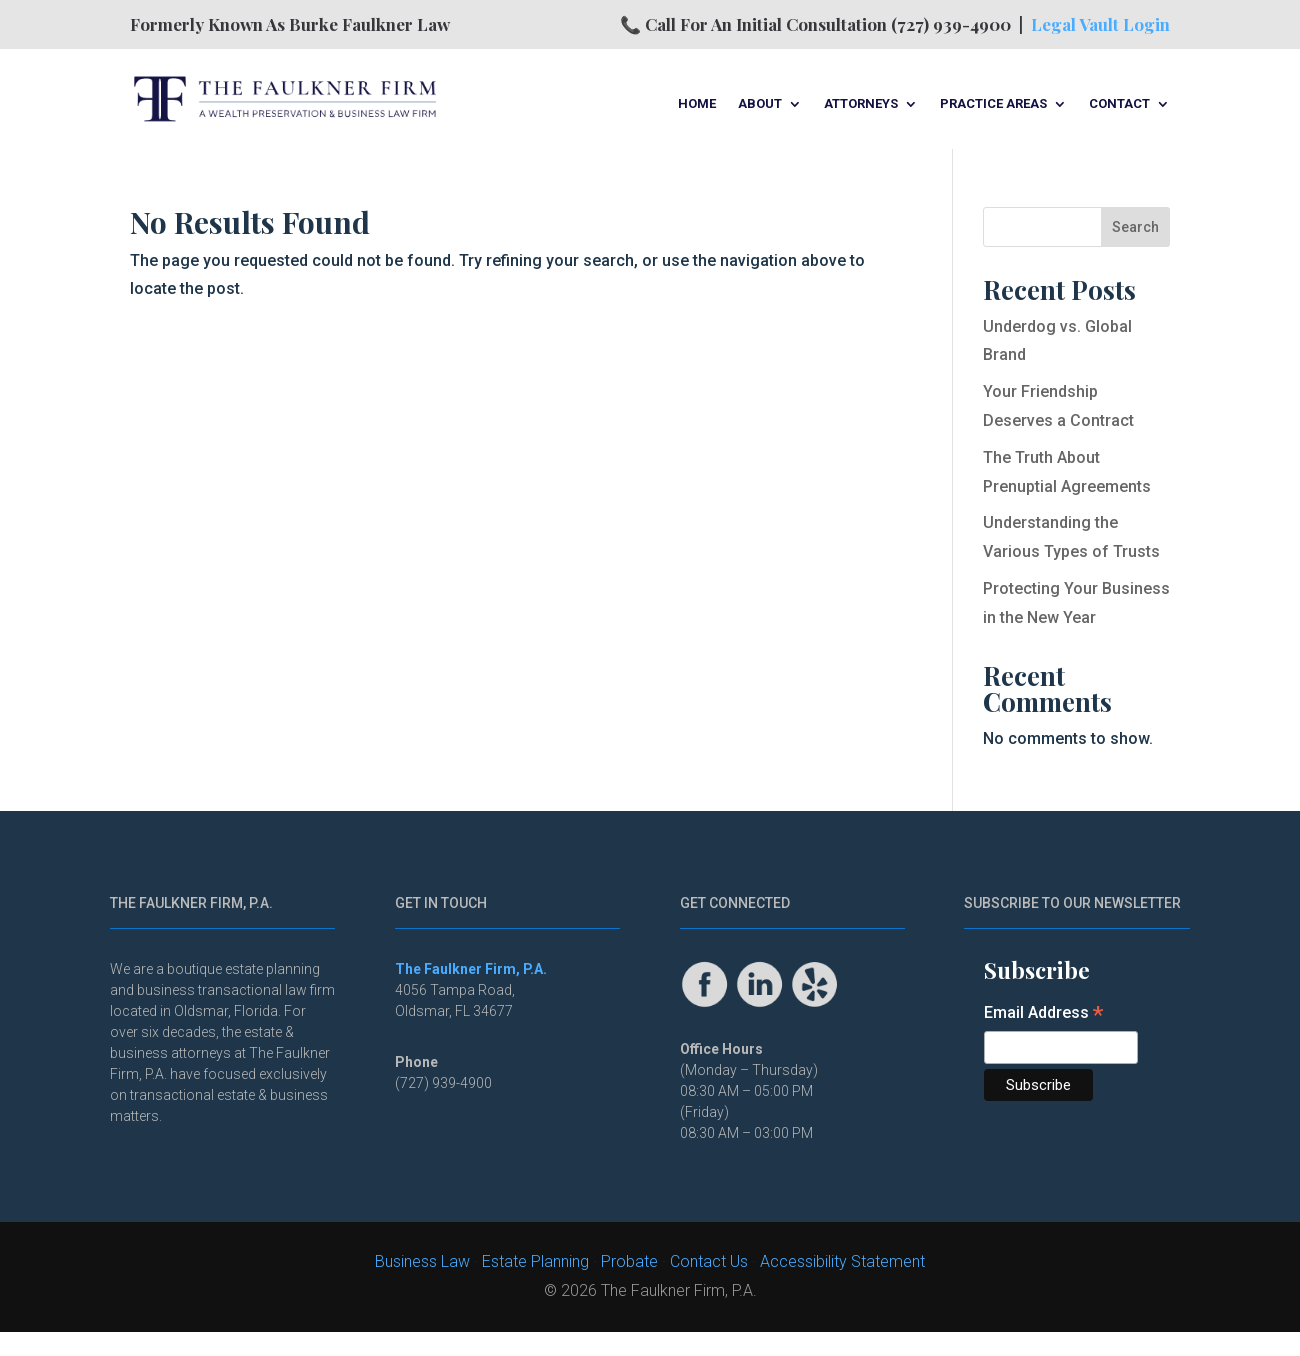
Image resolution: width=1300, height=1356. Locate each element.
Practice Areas (993, 104)
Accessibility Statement (842, 1261)
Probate (629, 1261)
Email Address (1043, 1014)
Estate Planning (535, 1261)
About (760, 104)
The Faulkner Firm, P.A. (471, 969)
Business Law (422, 1261)
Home (697, 104)
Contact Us (709, 1261)
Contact (1119, 104)
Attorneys (861, 104)
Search (1135, 227)
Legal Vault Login (1100, 24)
